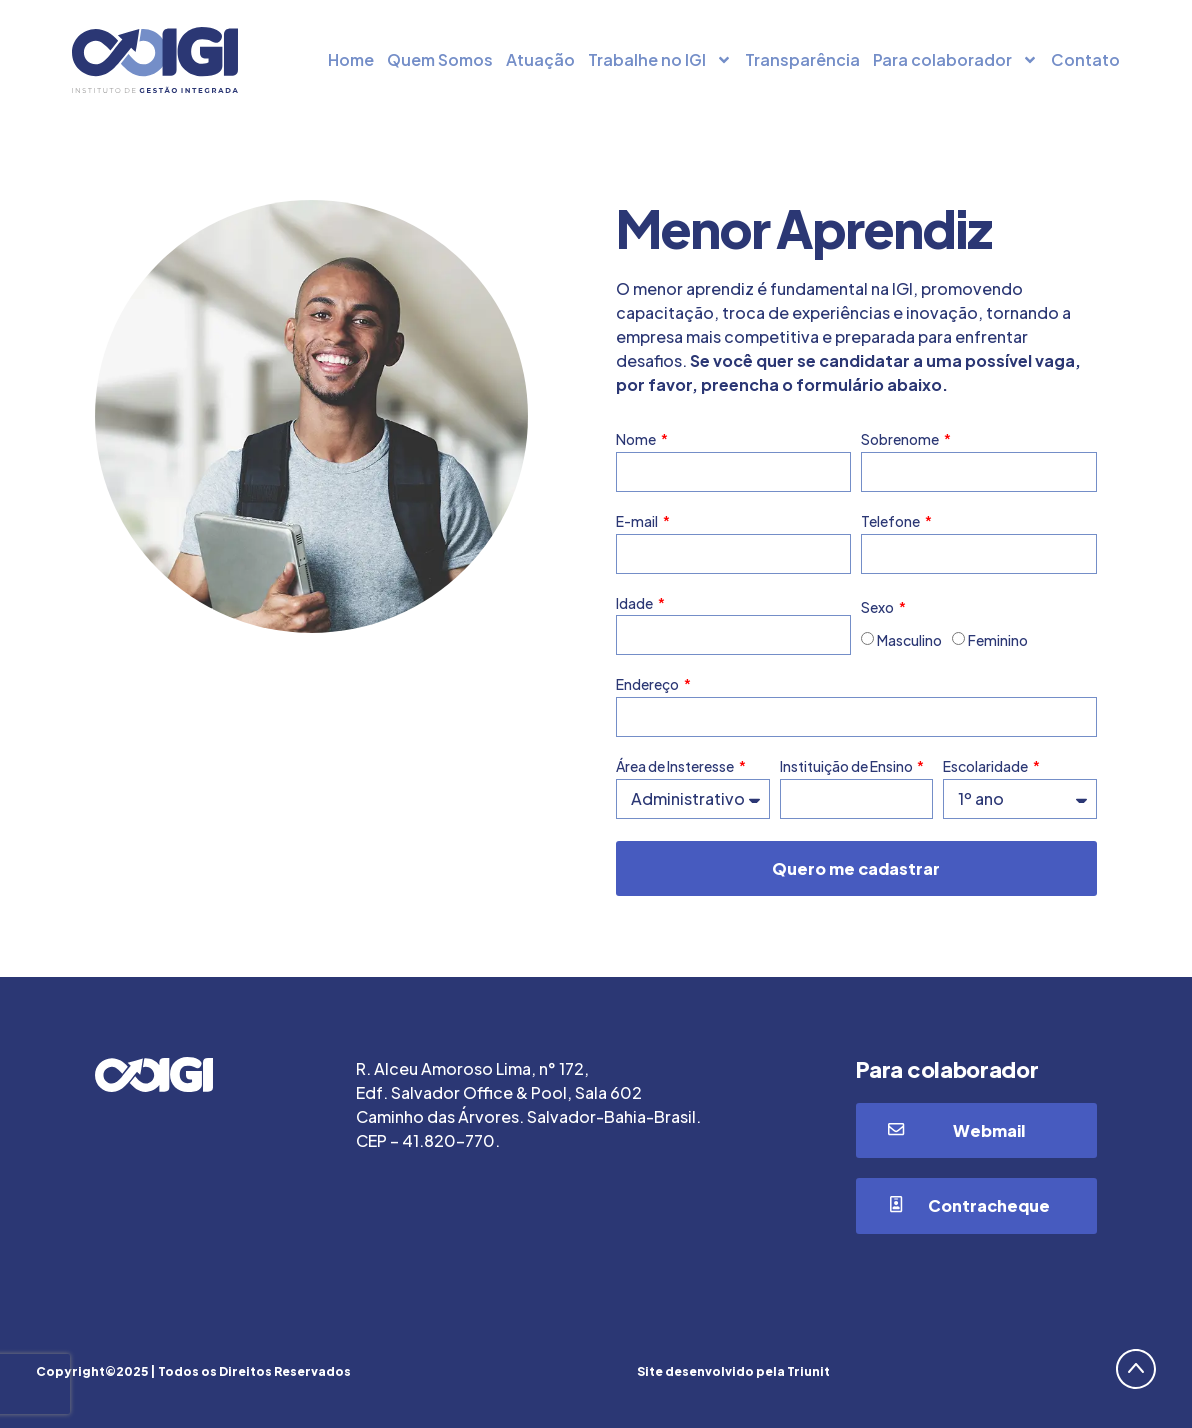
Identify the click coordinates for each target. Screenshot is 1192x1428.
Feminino (998, 641)
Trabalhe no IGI (660, 60)
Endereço (648, 684)
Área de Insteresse (676, 766)
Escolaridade (986, 766)
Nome (637, 439)
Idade (635, 603)
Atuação (540, 59)
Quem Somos (440, 59)
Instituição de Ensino (847, 766)
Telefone (891, 521)
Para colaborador (955, 60)
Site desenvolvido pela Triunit (733, 1371)
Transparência (802, 59)
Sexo (878, 607)
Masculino (909, 641)
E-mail (638, 521)
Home (351, 59)
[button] (976, 1131)
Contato (1085, 59)
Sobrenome (901, 439)
